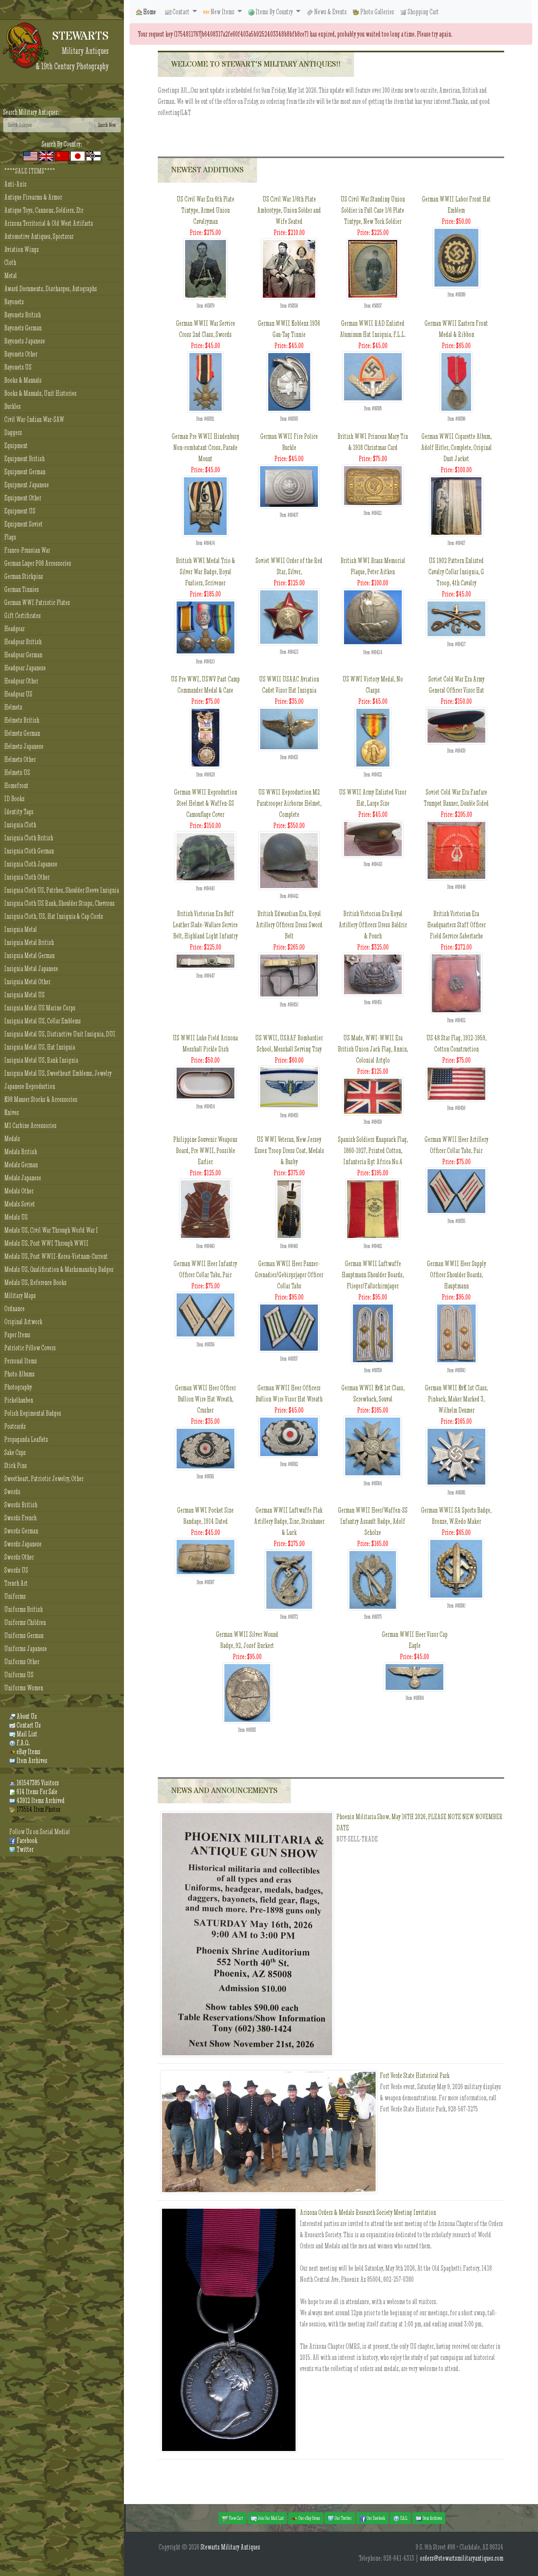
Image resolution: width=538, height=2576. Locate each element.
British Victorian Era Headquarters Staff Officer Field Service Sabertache (456, 924)
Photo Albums (19, 1374)
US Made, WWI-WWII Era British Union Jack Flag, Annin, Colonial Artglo (373, 1049)
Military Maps (20, 1295)
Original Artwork (23, 1321)
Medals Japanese (22, 1177)
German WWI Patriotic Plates (37, 602)
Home (146, 11)
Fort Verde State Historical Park (414, 2075)
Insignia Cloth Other (27, 877)
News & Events (327, 11)
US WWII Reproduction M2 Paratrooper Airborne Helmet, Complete (289, 803)
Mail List (23, 1734)
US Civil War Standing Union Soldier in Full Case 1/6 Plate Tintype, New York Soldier (373, 210)
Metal (10, 275)
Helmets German (22, 733)
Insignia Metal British (29, 942)
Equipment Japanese (26, 484)
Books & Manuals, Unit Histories (40, 393)
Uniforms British (23, 1609)
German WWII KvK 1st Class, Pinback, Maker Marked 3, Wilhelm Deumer (456, 1399)
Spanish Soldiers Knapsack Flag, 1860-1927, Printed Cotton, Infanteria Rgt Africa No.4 (373, 1150)
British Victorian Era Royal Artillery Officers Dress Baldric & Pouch (373, 924)
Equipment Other (22, 497)
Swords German (21, 1530)
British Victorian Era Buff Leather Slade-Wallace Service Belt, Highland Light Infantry (205, 924)
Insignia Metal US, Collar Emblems (42, 1020)
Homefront (16, 785)
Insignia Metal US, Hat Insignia (39, 1047)
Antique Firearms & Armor (33, 197)
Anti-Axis (15, 184)
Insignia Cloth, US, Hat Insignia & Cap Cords (53, 916)
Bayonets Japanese (24, 341)
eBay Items (24, 1751)
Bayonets (14, 301)
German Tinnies (21, 589)
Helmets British (21, 720)
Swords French (20, 1517)
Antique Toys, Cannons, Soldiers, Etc (44, 210)
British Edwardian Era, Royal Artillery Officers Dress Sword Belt (289, 924)
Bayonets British (22, 314)
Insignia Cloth (20, 824)
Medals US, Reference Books (35, 1282)
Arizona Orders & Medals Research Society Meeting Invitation (368, 2212)
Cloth (10, 262)
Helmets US (17, 772)
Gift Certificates (22, 615)
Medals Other (18, 1190)
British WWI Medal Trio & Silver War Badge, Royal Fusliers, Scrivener (205, 571)
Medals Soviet (19, 1204)
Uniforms (15, 1596)
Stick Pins (15, 1465)
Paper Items (17, 1334)
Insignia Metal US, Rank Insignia (41, 1060)
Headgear (14, 628)
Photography (18, 1387)
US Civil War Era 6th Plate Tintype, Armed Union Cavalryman (205, 210)
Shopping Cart (419, 11)
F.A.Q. (19, 1742)
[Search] (48, 125)
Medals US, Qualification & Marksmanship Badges (59, 1269)
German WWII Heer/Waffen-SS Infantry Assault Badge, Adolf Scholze (373, 1521)
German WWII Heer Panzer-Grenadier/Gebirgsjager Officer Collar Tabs (289, 1274)
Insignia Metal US (24, 994)
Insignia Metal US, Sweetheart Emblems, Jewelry (58, 1073)
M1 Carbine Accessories (30, 1125)
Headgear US (18, 694)
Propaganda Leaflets (26, 1439)
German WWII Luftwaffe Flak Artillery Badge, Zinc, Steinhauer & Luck (289, 1521)
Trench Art (16, 1583)
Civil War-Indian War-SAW (34, 419)
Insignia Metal (20, 929)
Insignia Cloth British (28, 837)
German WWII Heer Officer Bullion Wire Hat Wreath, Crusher (205, 1399)
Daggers (13, 432)
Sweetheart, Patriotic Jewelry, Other (44, 1478)
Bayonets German (23, 327)
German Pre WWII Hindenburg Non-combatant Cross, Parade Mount (205, 447)
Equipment (16, 445)
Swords (12, 1491)
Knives (11, 1112)
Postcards (15, 1426)
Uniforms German (23, 1635)
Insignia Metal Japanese (31, 968)
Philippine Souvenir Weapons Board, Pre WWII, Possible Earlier (205, 1150)
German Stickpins (23, 576)
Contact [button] (177, 11)
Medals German (21, 1164)
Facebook (23, 1840)
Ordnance (14, 1308)
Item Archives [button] (429, 2518)
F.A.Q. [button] (400, 2518)
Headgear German (23, 654)
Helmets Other (20, 759)
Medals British (20, 1151)
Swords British (20, 1504)
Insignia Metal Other (27, 981)
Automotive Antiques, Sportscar (39, 236)
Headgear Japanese (25, 667)
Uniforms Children (25, 1622)
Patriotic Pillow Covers (30, 1347)
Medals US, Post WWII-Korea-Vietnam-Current (56, 1256)
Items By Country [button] (271, 11)
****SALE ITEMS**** (29, 171)
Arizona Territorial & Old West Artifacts (48, 223)
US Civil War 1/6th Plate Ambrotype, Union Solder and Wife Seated (289, 210)
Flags (10, 537)
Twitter (21, 1849)
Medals (12, 1138)
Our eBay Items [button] (306, 2518)
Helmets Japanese (23, 746)
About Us (23, 1716)
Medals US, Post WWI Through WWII (46, 1243)
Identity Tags (18, 811)
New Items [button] (219, 11)
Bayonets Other (20, 354)
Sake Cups (15, 1452)
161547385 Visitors (34, 1782)
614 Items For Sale (33, 1791)
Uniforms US (18, 1674)
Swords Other (19, 1557)
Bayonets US (18, 367)
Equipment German (24, 471)
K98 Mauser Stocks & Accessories (40, 1099)
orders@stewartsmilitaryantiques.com (461, 2558)
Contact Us (25, 1725)
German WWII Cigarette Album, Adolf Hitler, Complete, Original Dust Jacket (456, 447)
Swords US (16, 1570)
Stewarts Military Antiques (230, 2547)
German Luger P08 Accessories (37, 563)
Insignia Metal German (29, 955)
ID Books (14, 798)
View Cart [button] (232, 2518)
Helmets (13, 707)
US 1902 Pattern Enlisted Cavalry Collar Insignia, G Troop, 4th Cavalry (456, 571)
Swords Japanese (23, 1544)
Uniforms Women (23, 1687)
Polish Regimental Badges (32, 1413)
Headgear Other (21, 680)
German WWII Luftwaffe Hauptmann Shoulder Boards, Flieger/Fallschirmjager (373, 1274)
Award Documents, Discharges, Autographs (50, 288)
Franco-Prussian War (27, 550)
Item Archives (28, 1760)
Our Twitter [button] (340, 2518)
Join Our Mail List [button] (267, 2518)
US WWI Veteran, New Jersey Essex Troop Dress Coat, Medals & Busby (289, 1150)
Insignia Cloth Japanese (30, 864)
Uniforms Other (21, 1661)
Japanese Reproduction (29, 1086)
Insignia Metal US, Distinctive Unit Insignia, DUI (59, 1034)
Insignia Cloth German (29, 850)
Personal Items (20, 1360)
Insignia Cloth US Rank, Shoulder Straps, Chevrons (59, 903)
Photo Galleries (373, 11)
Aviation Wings (21, 249)
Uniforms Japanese (25, 1648)
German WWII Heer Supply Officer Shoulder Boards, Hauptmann (456, 1274)
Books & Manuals (23, 380)
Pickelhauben (18, 1400)
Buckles (12, 406)
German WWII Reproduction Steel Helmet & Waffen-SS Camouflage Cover (205, 803)
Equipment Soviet (23, 524)
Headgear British (23, 641)
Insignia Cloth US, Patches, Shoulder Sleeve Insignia (61, 890)
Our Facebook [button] (372, 2518)
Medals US (16, 1217)
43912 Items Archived (37, 1800)
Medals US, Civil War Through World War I (51, 1230)
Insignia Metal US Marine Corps (39, 1007)
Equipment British (24, 458)
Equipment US (19, 511)
